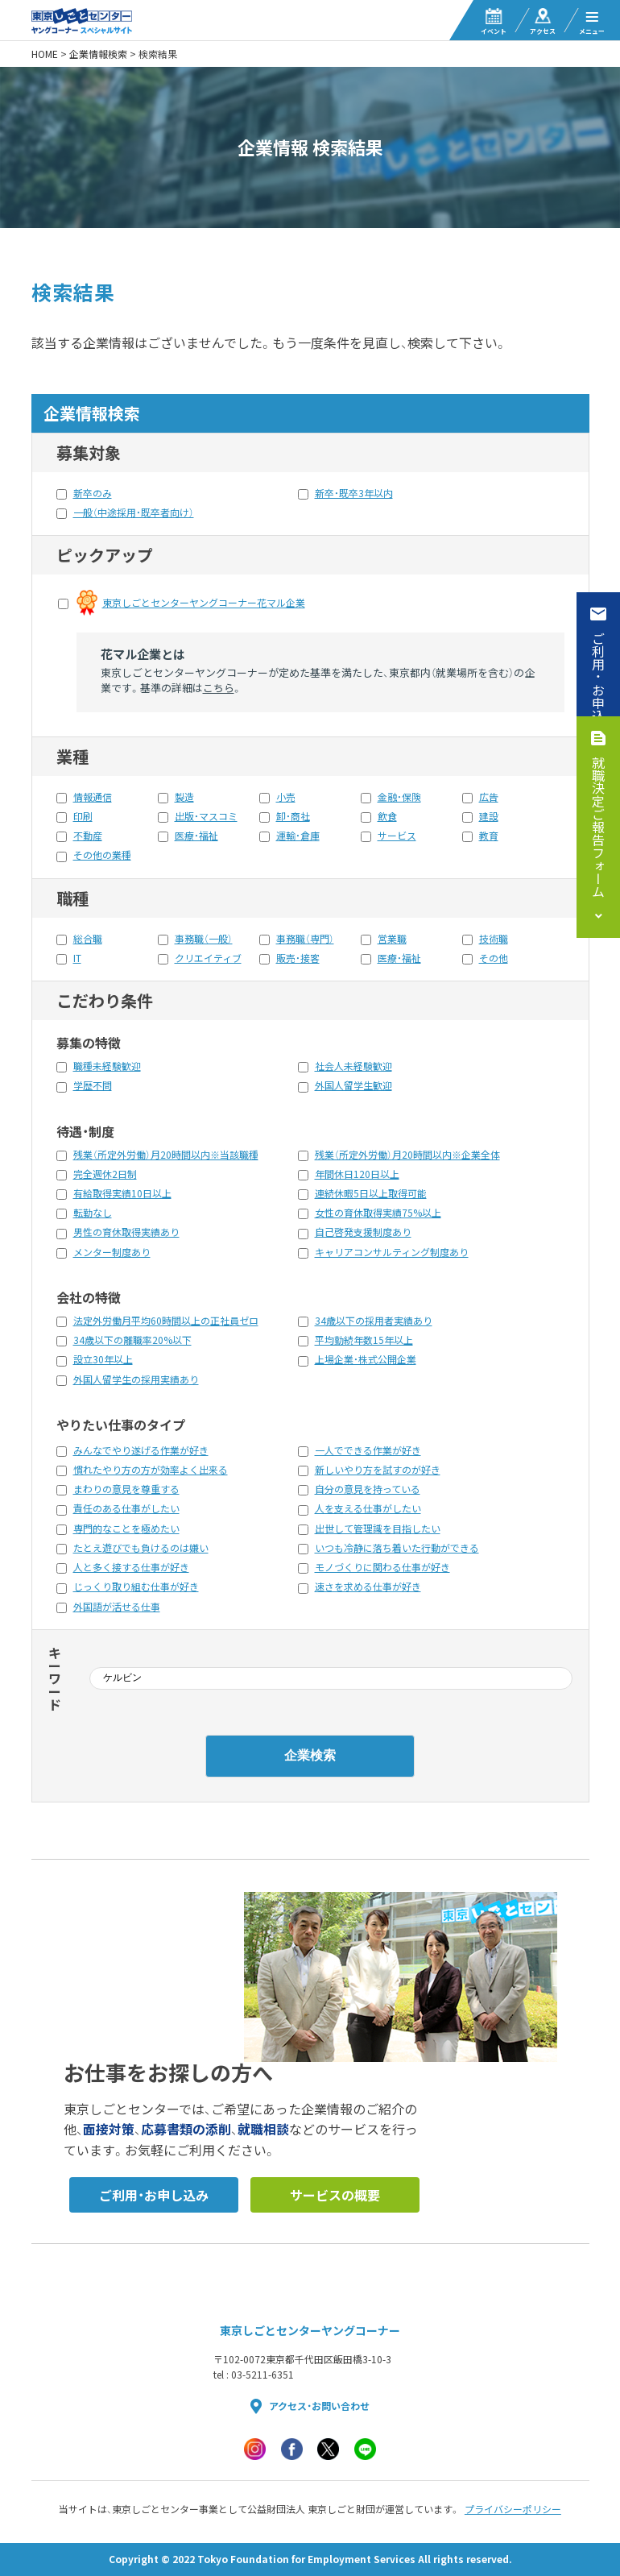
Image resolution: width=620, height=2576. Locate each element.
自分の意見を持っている (367, 1489)
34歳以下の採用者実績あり (373, 1320)
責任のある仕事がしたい (126, 1508)
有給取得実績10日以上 (122, 1193)
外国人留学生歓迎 (353, 1085)
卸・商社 (293, 816)
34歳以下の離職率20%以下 (132, 1340)
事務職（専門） (305, 938)
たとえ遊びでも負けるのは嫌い (141, 1548)
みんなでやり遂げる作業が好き (141, 1450)
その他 (493, 958)
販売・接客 (298, 958)
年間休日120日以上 (357, 1174)
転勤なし (92, 1212)
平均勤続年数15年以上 (364, 1340)
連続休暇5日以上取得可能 (371, 1193)
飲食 (387, 816)
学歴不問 (92, 1085)
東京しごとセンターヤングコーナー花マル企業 (203, 602)
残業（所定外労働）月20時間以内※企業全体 (407, 1154)
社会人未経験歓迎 (353, 1066)
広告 (488, 797)
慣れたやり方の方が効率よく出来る (150, 1469)
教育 (488, 835)
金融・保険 (399, 797)
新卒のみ (92, 493)
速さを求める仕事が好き (368, 1586)
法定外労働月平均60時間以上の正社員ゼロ (165, 1320)
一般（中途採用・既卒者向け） (133, 512)
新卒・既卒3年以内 (354, 493)
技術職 (493, 938)
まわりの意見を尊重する (126, 1489)
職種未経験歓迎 (107, 1066)
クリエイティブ (208, 958)
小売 (286, 797)
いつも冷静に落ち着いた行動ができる (397, 1548)
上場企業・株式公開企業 (365, 1359)
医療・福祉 (196, 835)
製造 (184, 797)
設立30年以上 (103, 1359)
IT (77, 958)
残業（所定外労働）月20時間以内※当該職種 (165, 1154)
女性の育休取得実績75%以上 (378, 1212)
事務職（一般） (204, 938)
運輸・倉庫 (298, 835)
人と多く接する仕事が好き (131, 1567)
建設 (488, 816)
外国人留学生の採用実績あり (136, 1379)
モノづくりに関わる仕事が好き (382, 1567)
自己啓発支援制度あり (363, 1232)
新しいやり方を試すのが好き (377, 1469)
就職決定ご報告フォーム (598, 827)
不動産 (87, 835)
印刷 (83, 816)
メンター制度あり (112, 1252)
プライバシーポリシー (513, 2509)
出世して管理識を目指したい (377, 1528)
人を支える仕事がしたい (368, 1508)
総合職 (87, 938)
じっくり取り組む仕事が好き (136, 1586)
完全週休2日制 (105, 1174)
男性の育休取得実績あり (126, 1232)
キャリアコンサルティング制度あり (392, 1252)
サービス (397, 835)
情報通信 (92, 797)
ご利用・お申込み (598, 683)
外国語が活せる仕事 (116, 1606)
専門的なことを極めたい (126, 1528)
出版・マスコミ (206, 816)
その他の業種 (102, 855)
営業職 (392, 938)
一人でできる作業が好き (368, 1450)
